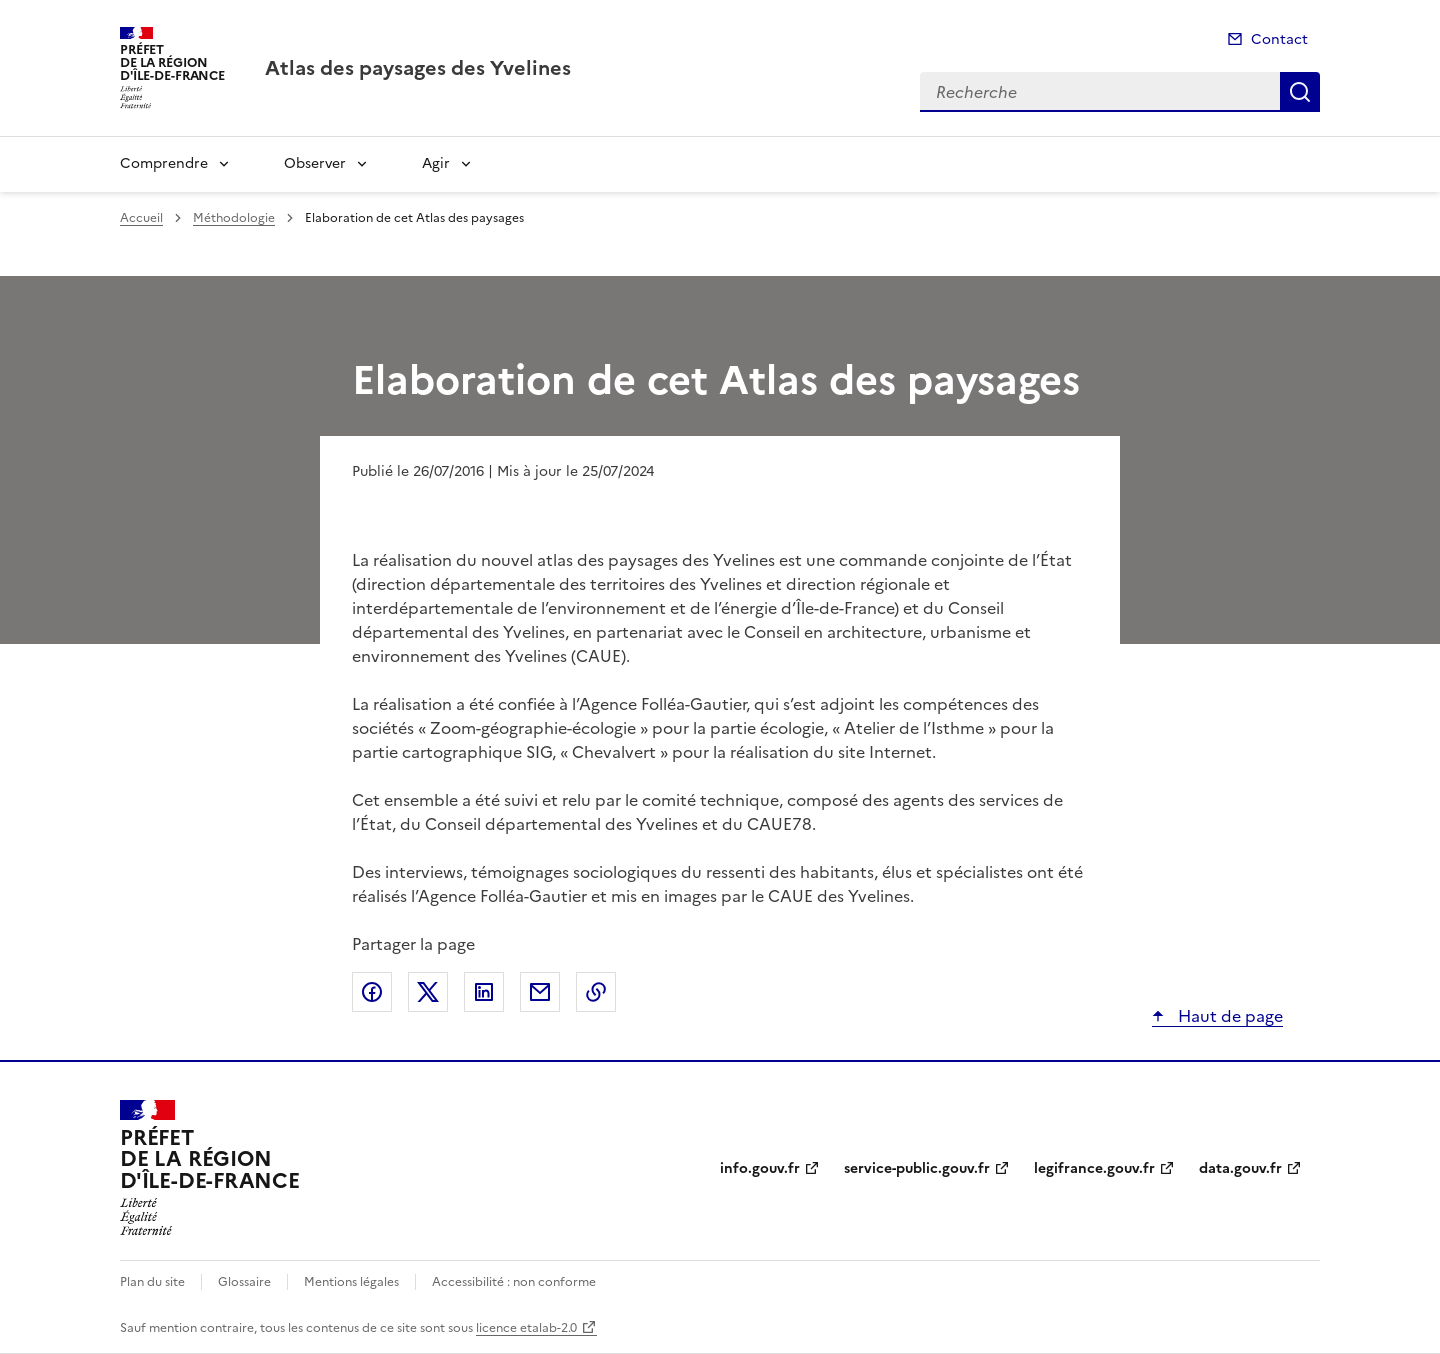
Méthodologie (234, 218)
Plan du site (152, 1282)
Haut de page (1228, 1016)
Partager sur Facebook (372, 992)
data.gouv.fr (1240, 1168)
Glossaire (244, 1282)
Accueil (141, 218)
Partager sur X (428, 992)
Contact (1279, 39)
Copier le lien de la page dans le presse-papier (596, 992)
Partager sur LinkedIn (484, 992)
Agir (436, 163)
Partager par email (540, 992)
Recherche (1300, 92)
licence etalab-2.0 (526, 1328)
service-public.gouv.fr (917, 1168)
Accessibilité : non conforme (514, 1282)
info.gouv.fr (760, 1168)
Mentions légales (351, 1282)
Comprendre (164, 163)
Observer (315, 163)
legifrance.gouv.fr (1094, 1168)
